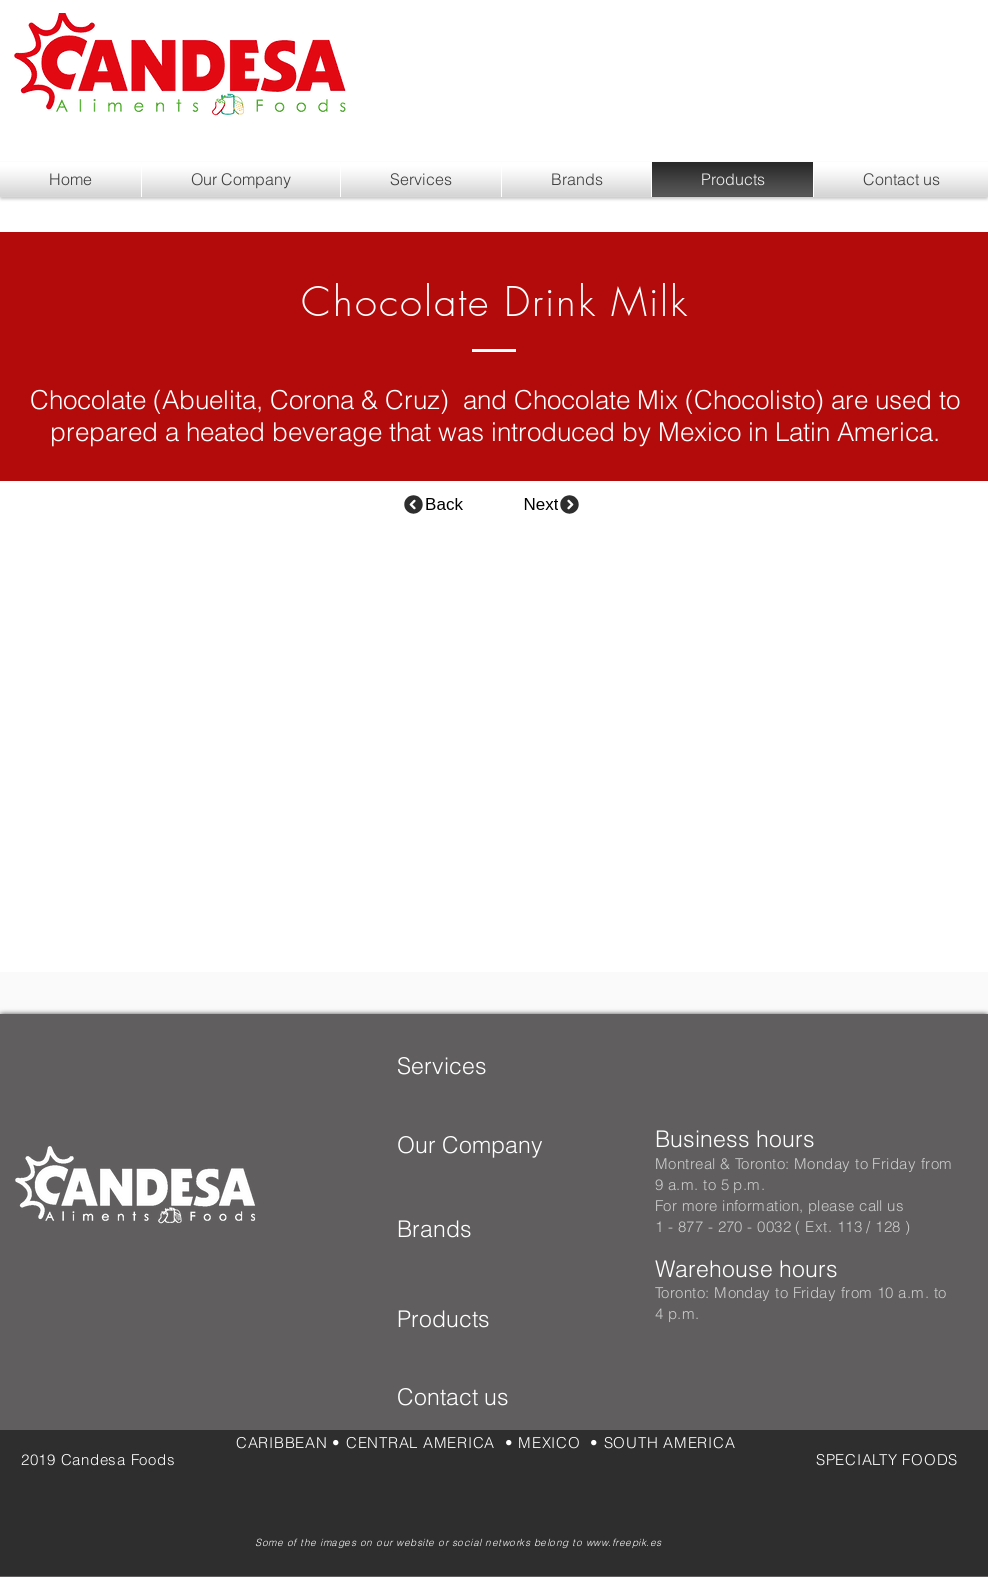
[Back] (432, 504)
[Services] (443, 1066)
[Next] (552, 504)
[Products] (461, 1319)
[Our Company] (494, 1145)
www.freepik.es (624, 1542)
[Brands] (464, 1229)
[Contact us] (477, 1397)
